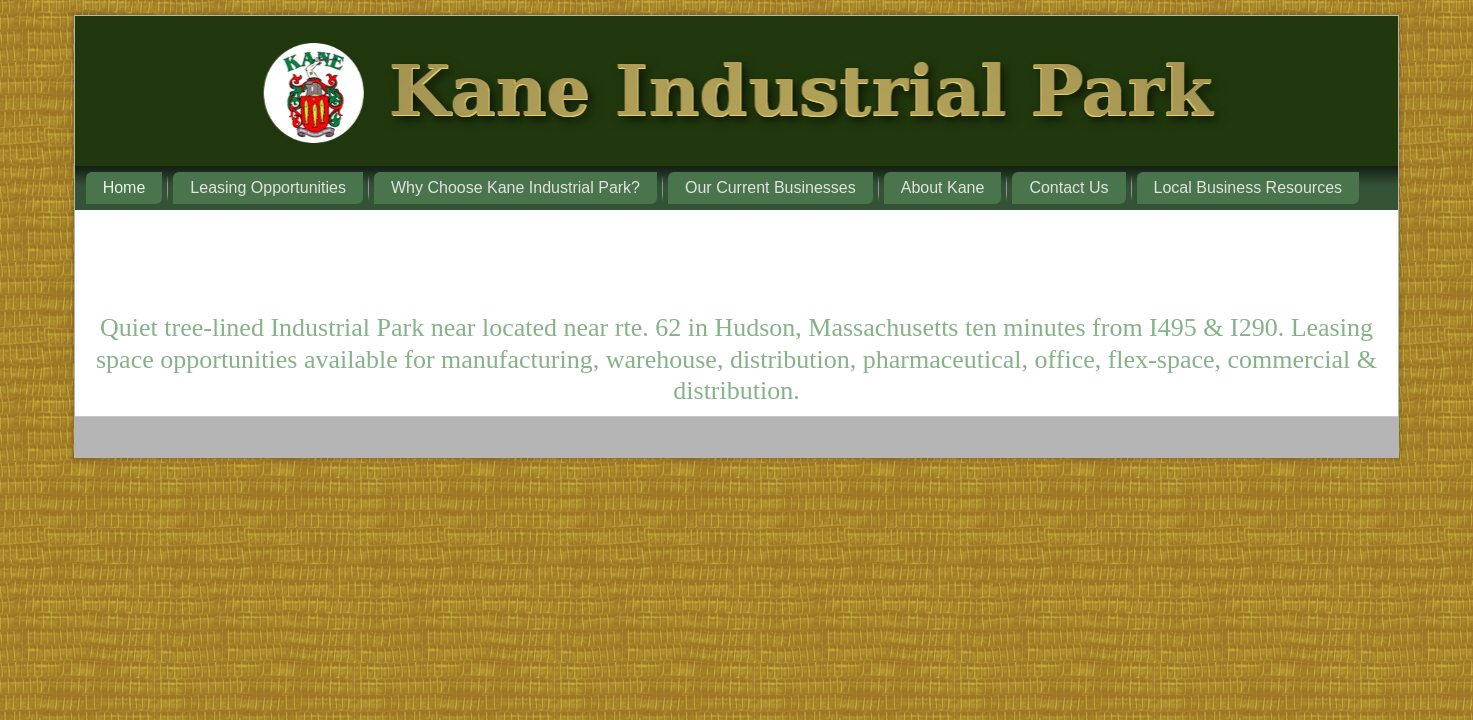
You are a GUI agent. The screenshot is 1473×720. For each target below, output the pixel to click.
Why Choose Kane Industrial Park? (515, 187)
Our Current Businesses (770, 187)
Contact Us (1068, 187)
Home (124, 187)
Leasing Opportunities (268, 187)
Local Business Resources (1248, 187)
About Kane (943, 187)
